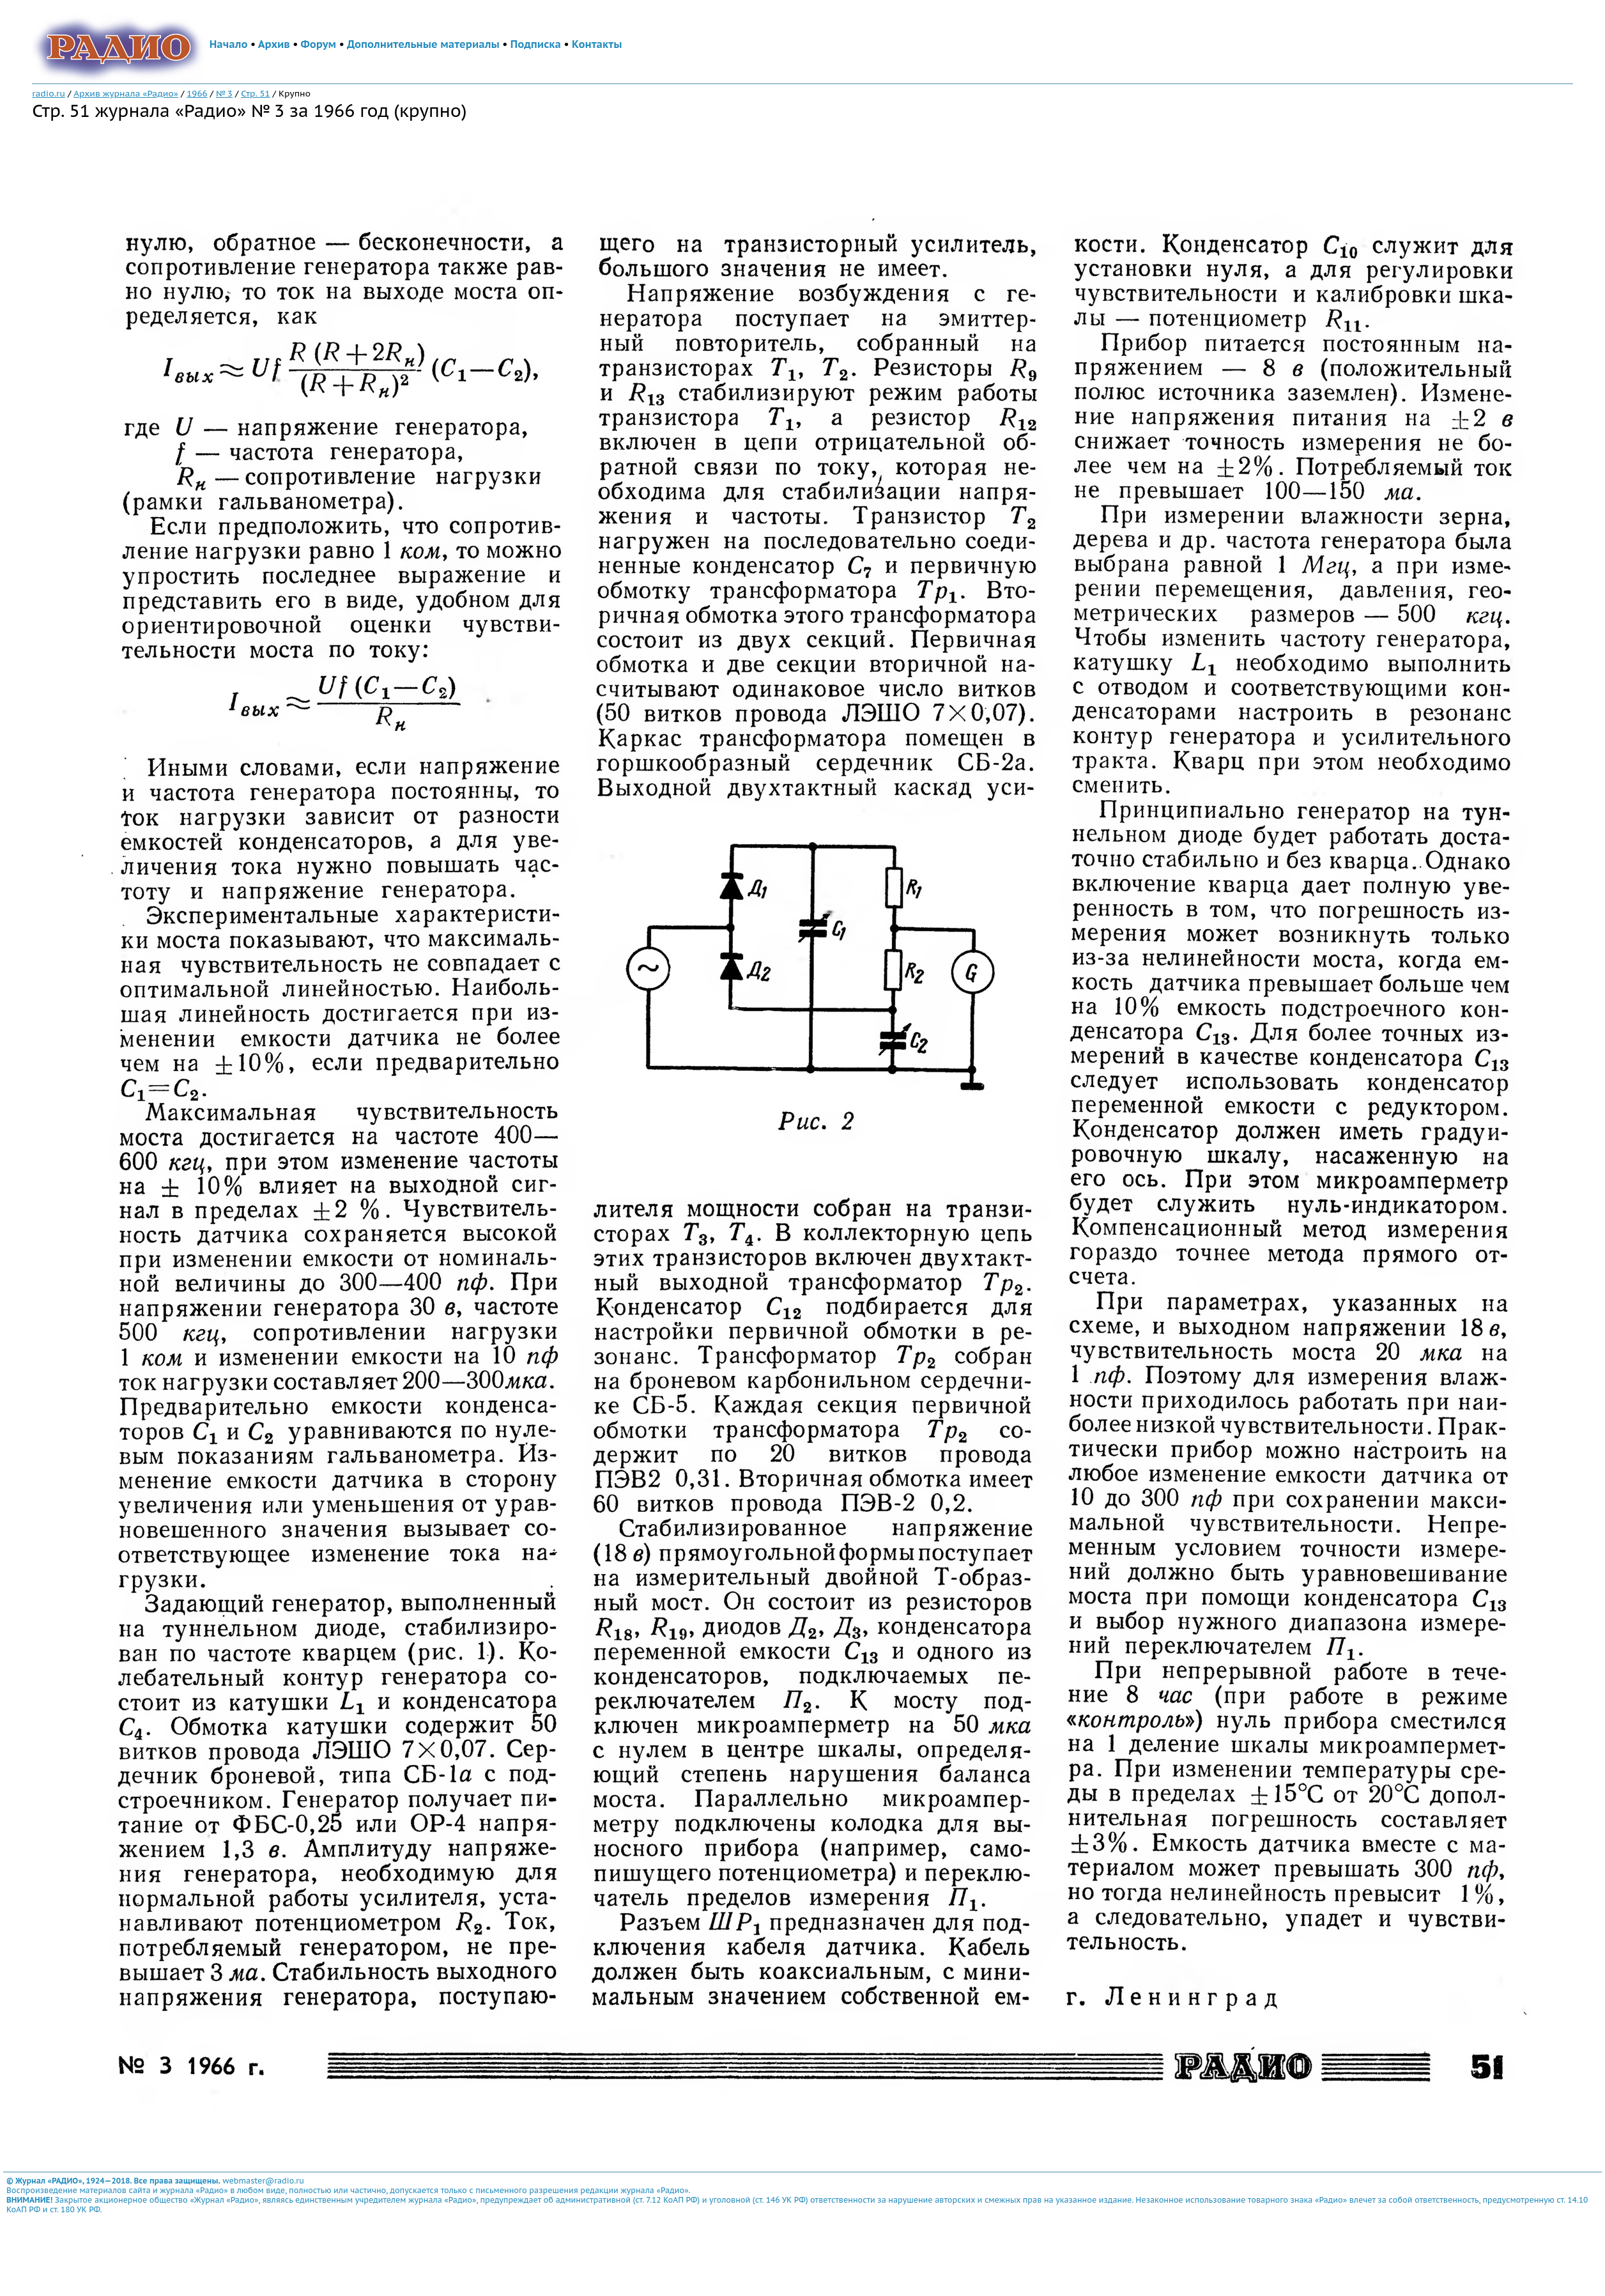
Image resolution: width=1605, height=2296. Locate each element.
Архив (274, 44)
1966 (197, 93)
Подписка (536, 44)
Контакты (597, 44)
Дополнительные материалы (423, 44)
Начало (229, 44)
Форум (319, 44)
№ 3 (224, 93)
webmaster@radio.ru (263, 2180)
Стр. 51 (255, 93)
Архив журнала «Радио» (125, 93)
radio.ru (48, 93)
